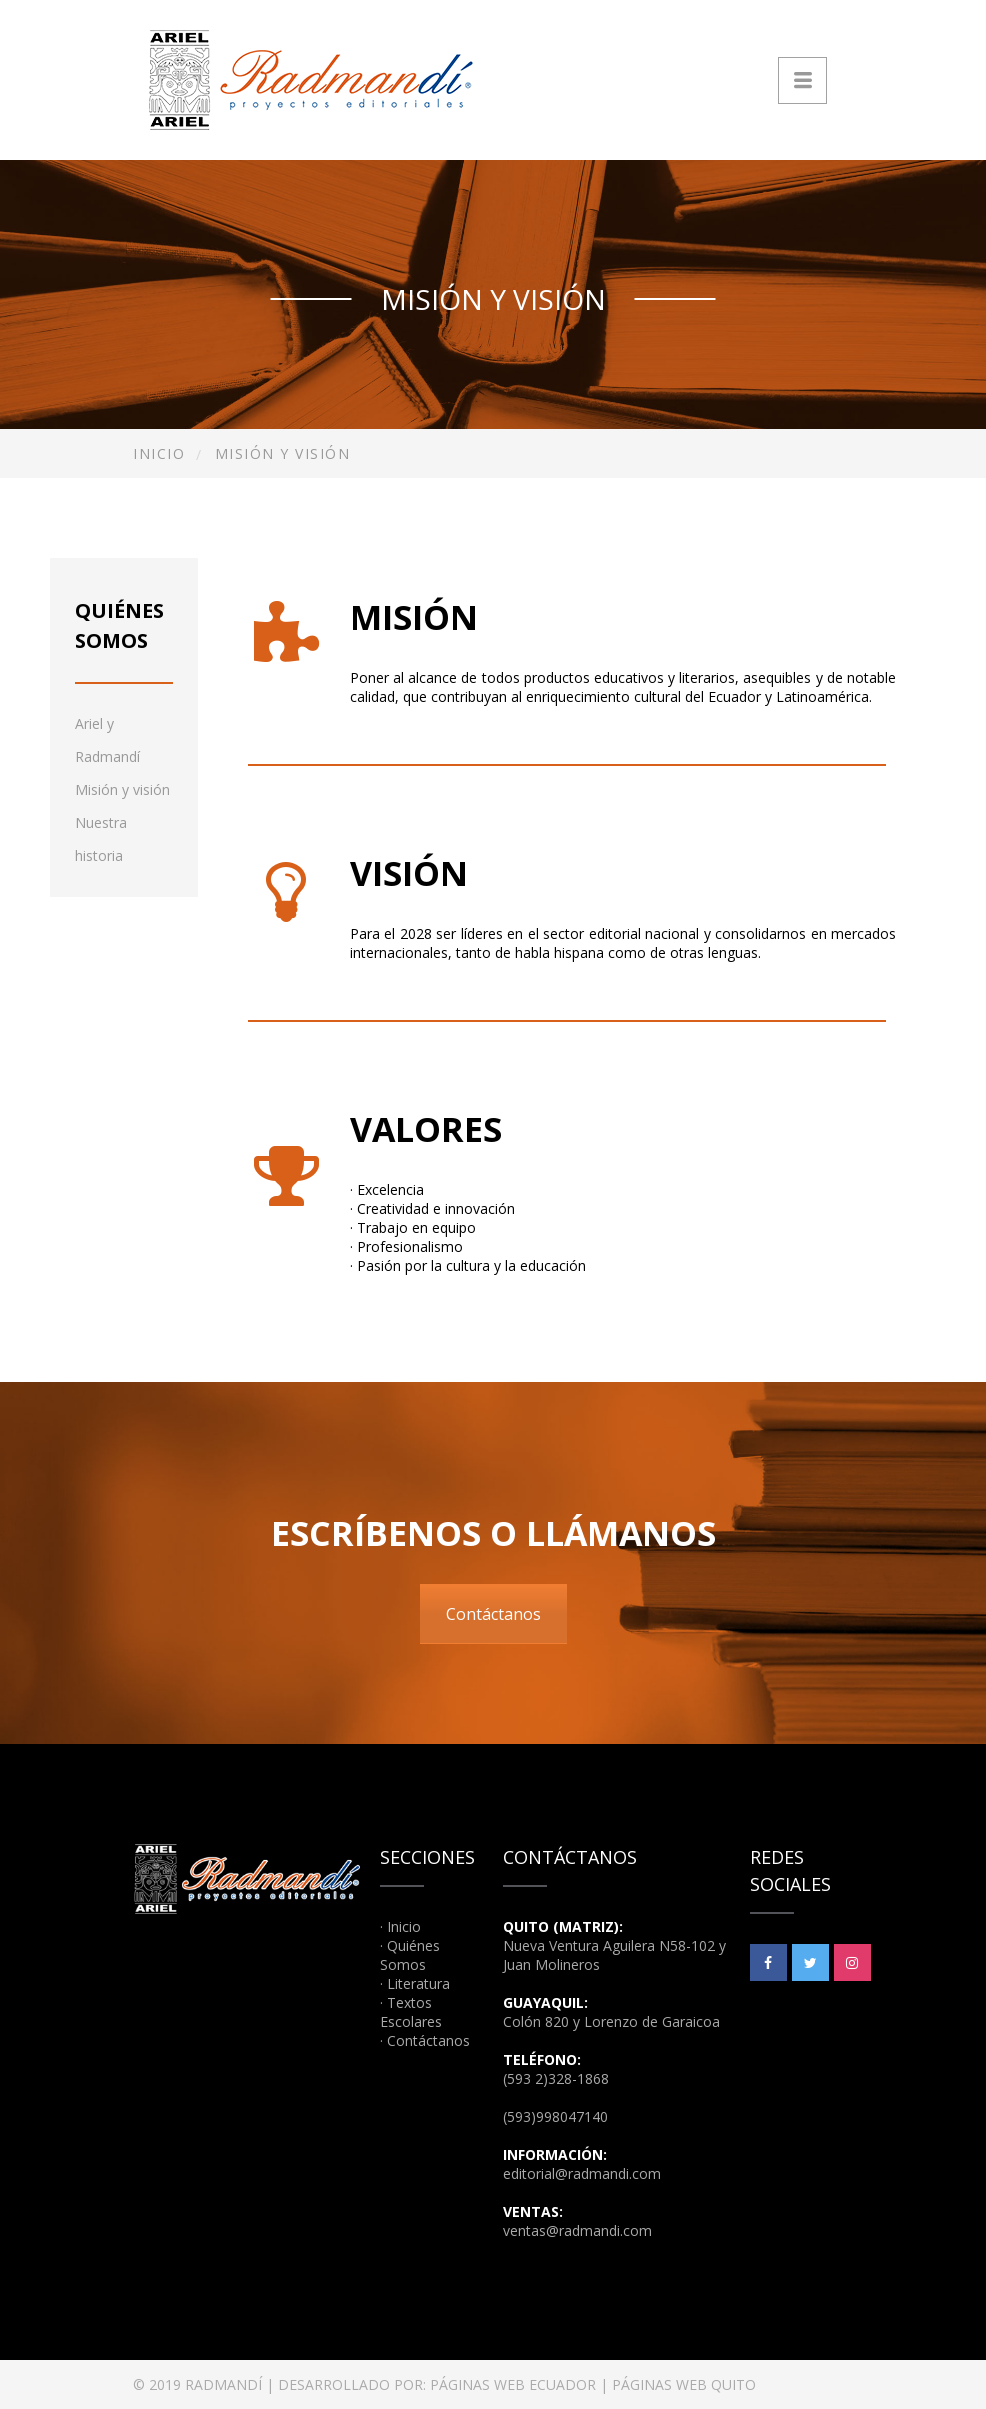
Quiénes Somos (410, 1955)
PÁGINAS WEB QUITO (684, 2384)
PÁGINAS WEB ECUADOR (513, 2384)
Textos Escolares (411, 2012)
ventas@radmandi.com (577, 2230)
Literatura (418, 1983)
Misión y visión (122, 789)
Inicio (159, 453)
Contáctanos (493, 1614)
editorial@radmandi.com (582, 2173)
